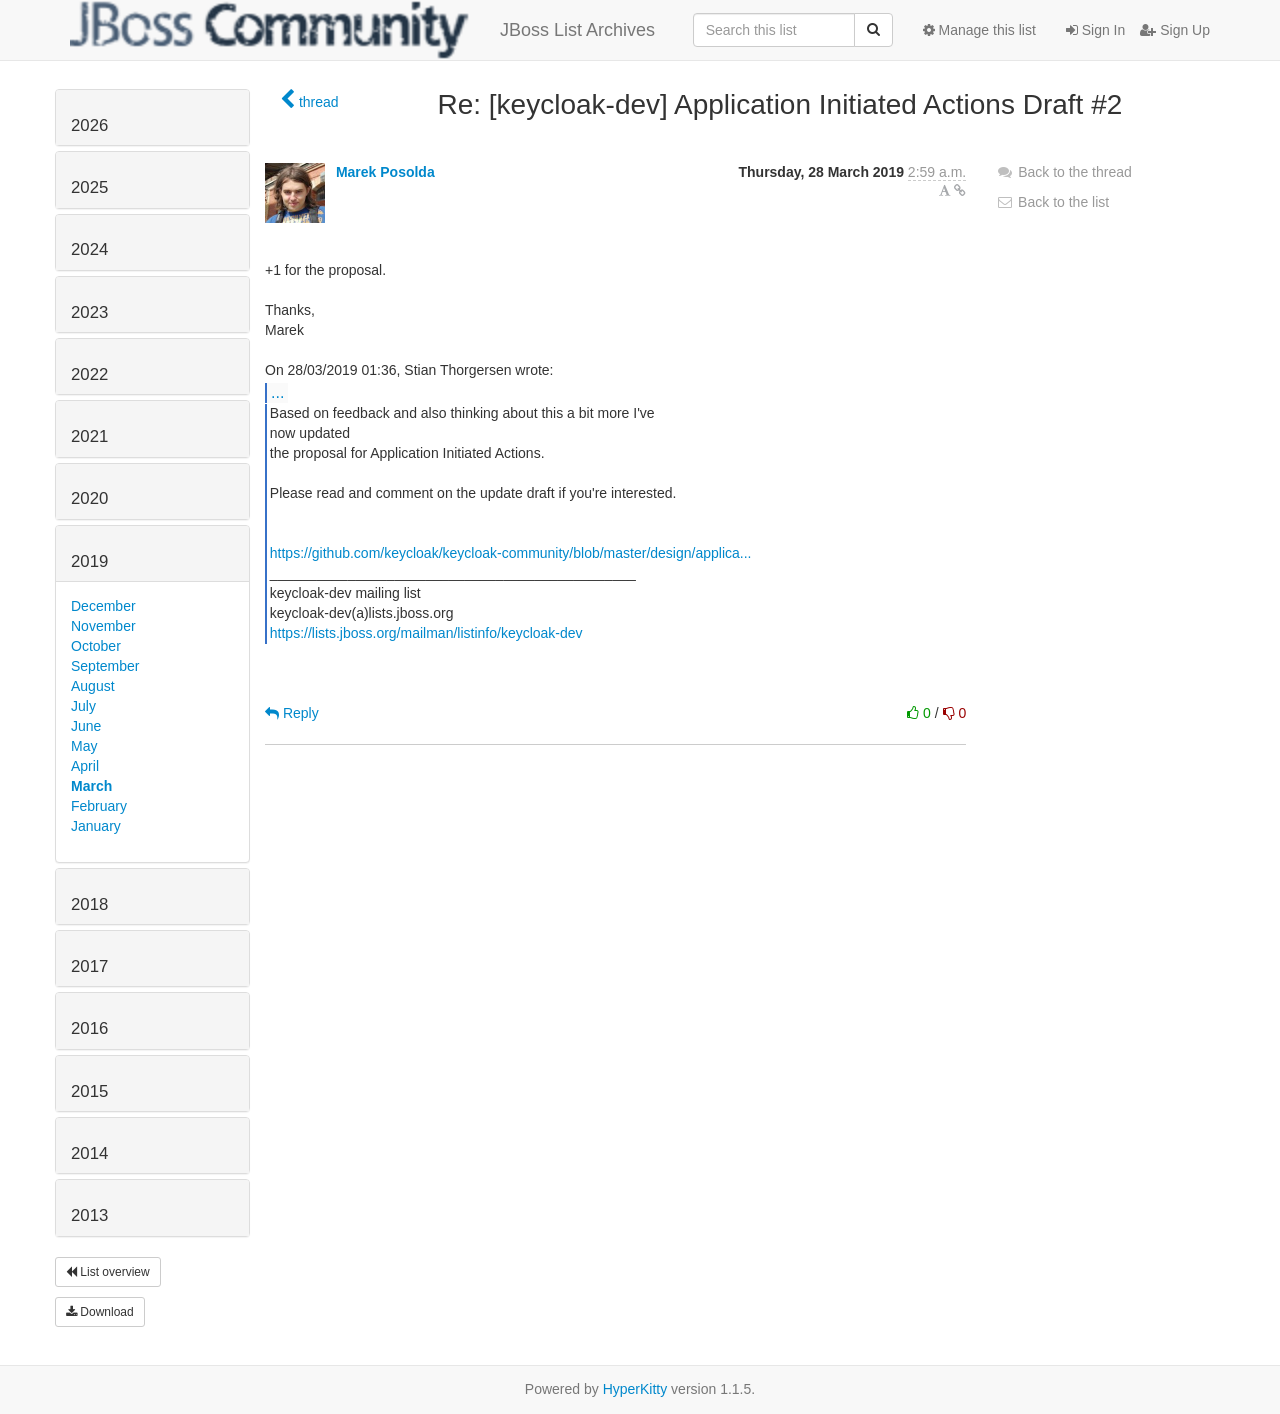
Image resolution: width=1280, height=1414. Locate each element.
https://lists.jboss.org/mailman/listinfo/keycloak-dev (426, 633)
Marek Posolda (385, 172)
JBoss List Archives (362, 30)
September (105, 666)
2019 (89, 561)
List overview (108, 1272)
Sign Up (1175, 30)
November (103, 626)
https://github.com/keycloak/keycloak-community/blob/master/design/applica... (511, 553)
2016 (89, 1028)
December (103, 606)
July (83, 706)
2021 (89, 436)
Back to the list (1052, 202)
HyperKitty (635, 1389)
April (85, 766)
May (84, 746)
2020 (89, 498)
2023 (89, 312)
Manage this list (979, 30)
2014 (89, 1153)
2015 (89, 1091)
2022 (89, 374)
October (96, 646)
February (99, 806)
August (93, 686)
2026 (89, 125)
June (86, 726)
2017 (89, 966)
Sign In (1095, 30)
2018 (89, 904)
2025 (89, 187)
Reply (292, 713)
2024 (89, 249)
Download (100, 1312)
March (91, 786)
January (96, 826)
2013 (89, 1215)
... (277, 392)
